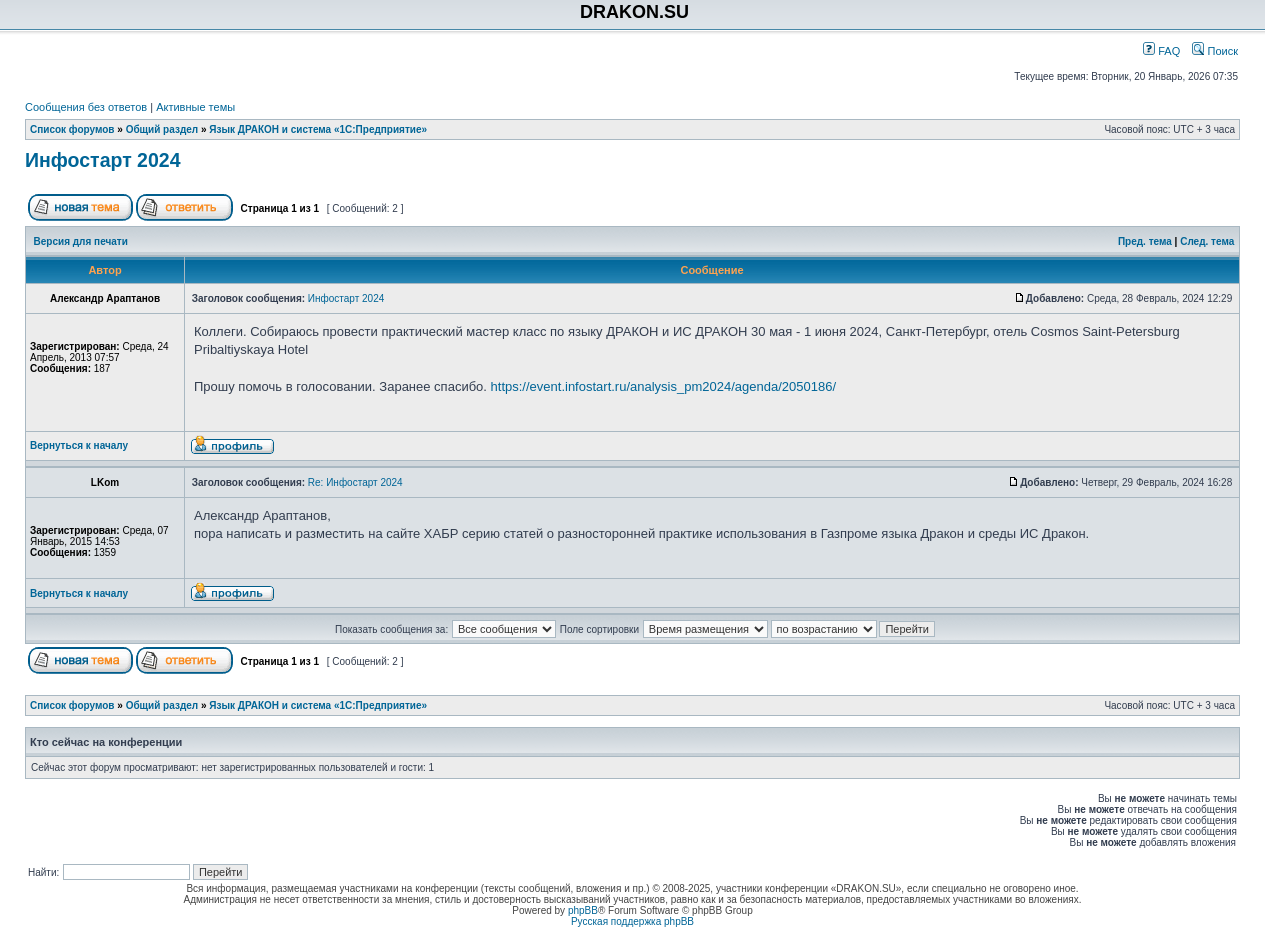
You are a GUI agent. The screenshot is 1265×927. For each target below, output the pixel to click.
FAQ (1161, 51)
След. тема (1207, 241)
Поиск (1215, 51)
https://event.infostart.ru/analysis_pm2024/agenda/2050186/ (663, 386)
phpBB (583, 910)
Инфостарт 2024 (103, 160)
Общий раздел (162, 129)
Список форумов (72, 129)
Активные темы (195, 107)
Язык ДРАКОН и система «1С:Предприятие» (318, 129)
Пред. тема (1145, 241)
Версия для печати (81, 241)
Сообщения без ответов (86, 107)
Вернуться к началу (79, 445)
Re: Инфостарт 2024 (355, 482)
